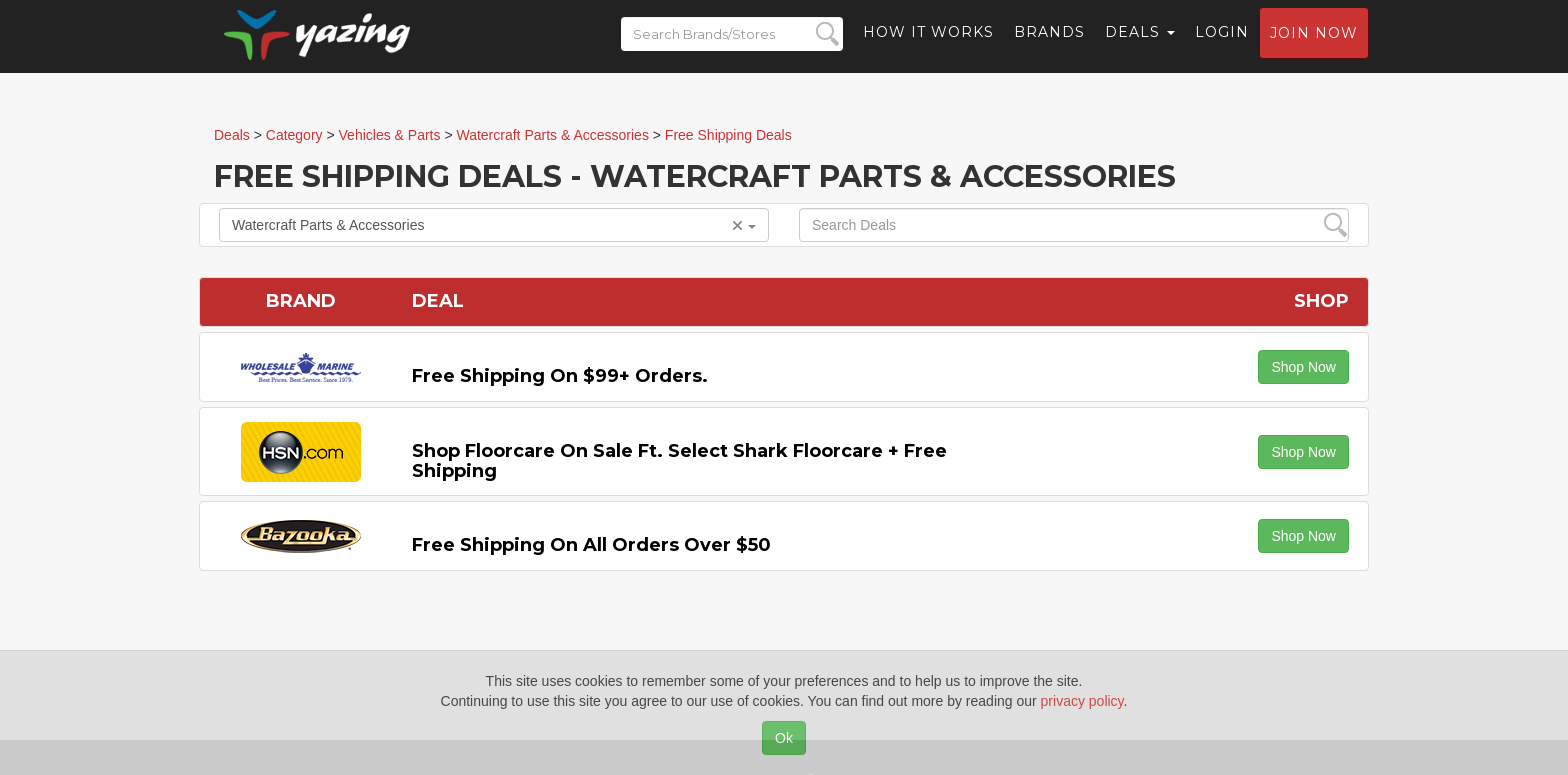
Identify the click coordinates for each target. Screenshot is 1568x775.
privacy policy (1082, 701)
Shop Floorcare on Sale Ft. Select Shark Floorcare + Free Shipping (679, 461)
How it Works (928, 45)
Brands (1049, 45)
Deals (1140, 45)
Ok (784, 738)
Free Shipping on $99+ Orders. (560, 376)
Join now (1314, 46)
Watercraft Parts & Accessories (494, 225)
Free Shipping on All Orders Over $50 (591, 545)
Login (1222, 45)
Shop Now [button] (1303, 367)
